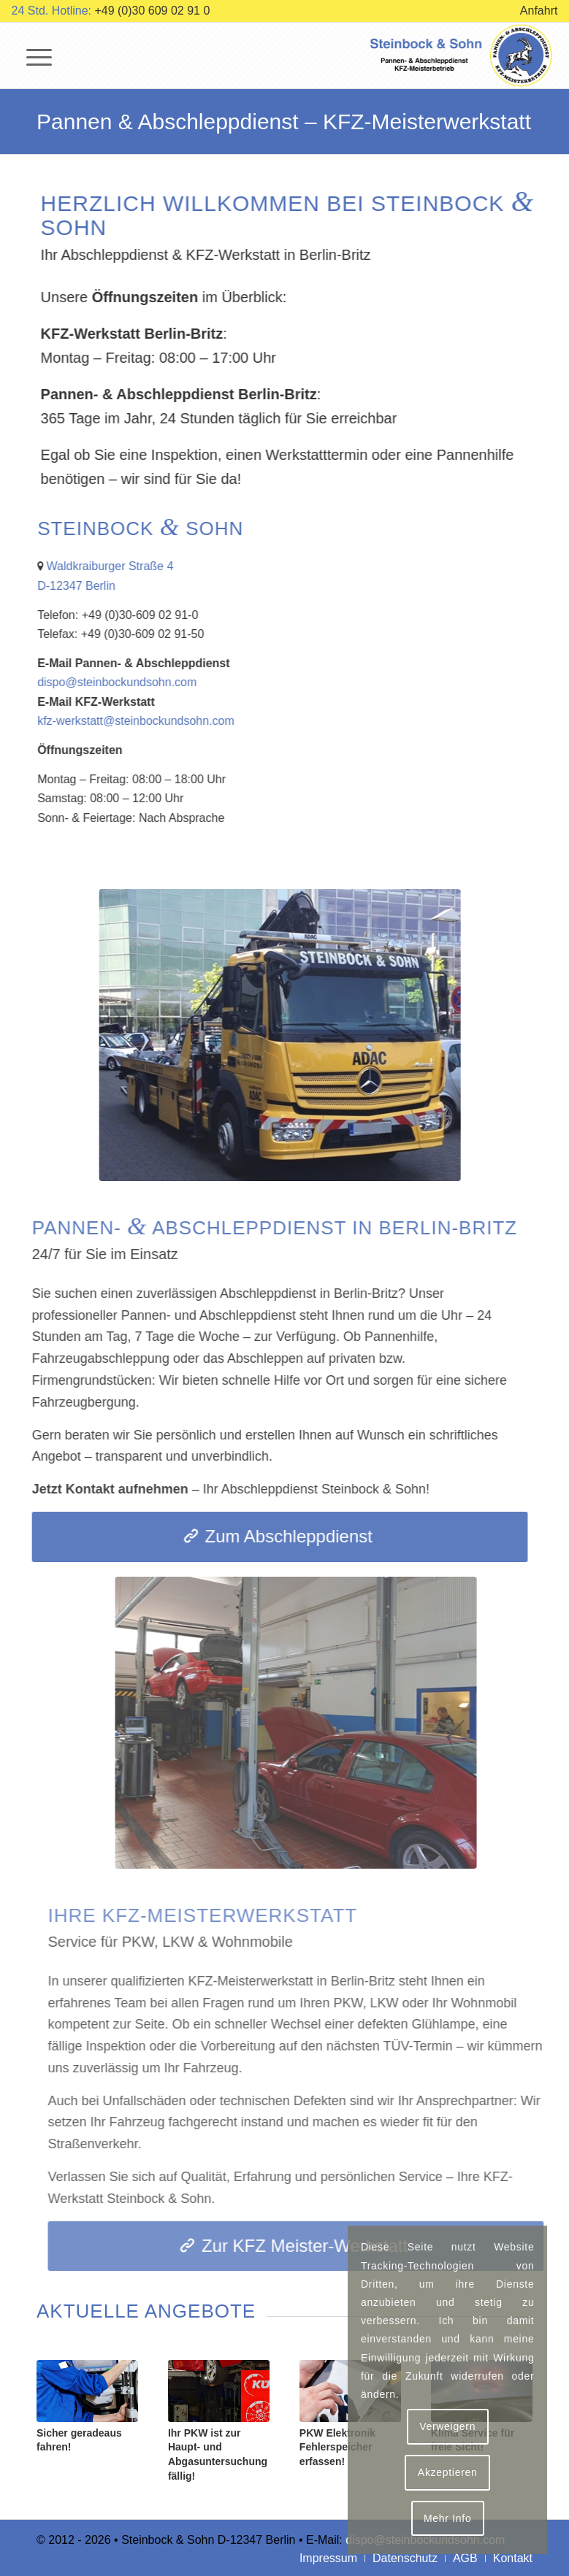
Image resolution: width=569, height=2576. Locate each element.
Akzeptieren (448, 2472)
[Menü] (32, 55)
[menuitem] (535, 11)
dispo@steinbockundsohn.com (135, 682)
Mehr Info (447, 2518)
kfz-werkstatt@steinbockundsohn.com (154, 721)
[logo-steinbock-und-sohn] (462, 55)
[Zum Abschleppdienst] (253, 1537)
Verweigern (447, 2426)
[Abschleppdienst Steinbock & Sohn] (253, 1035)
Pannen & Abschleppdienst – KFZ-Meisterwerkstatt (284, 121)
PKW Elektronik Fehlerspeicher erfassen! (337, 2447)
